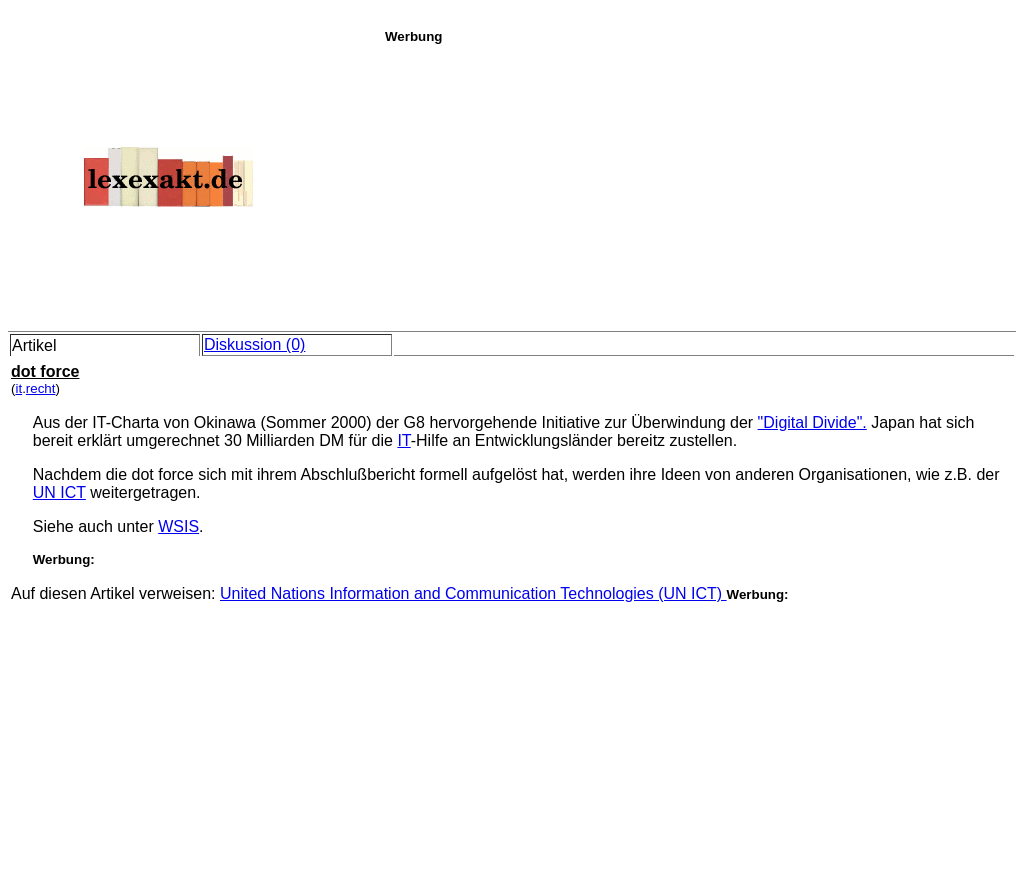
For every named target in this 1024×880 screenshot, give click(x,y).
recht (41, 388)
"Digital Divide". (812, 422)
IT (403, 440)
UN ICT (59, 492)
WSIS (178, 526)
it (18, 388)
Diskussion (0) (254, 344)
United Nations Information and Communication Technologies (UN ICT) (473, 593)
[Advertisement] (699, 184)
